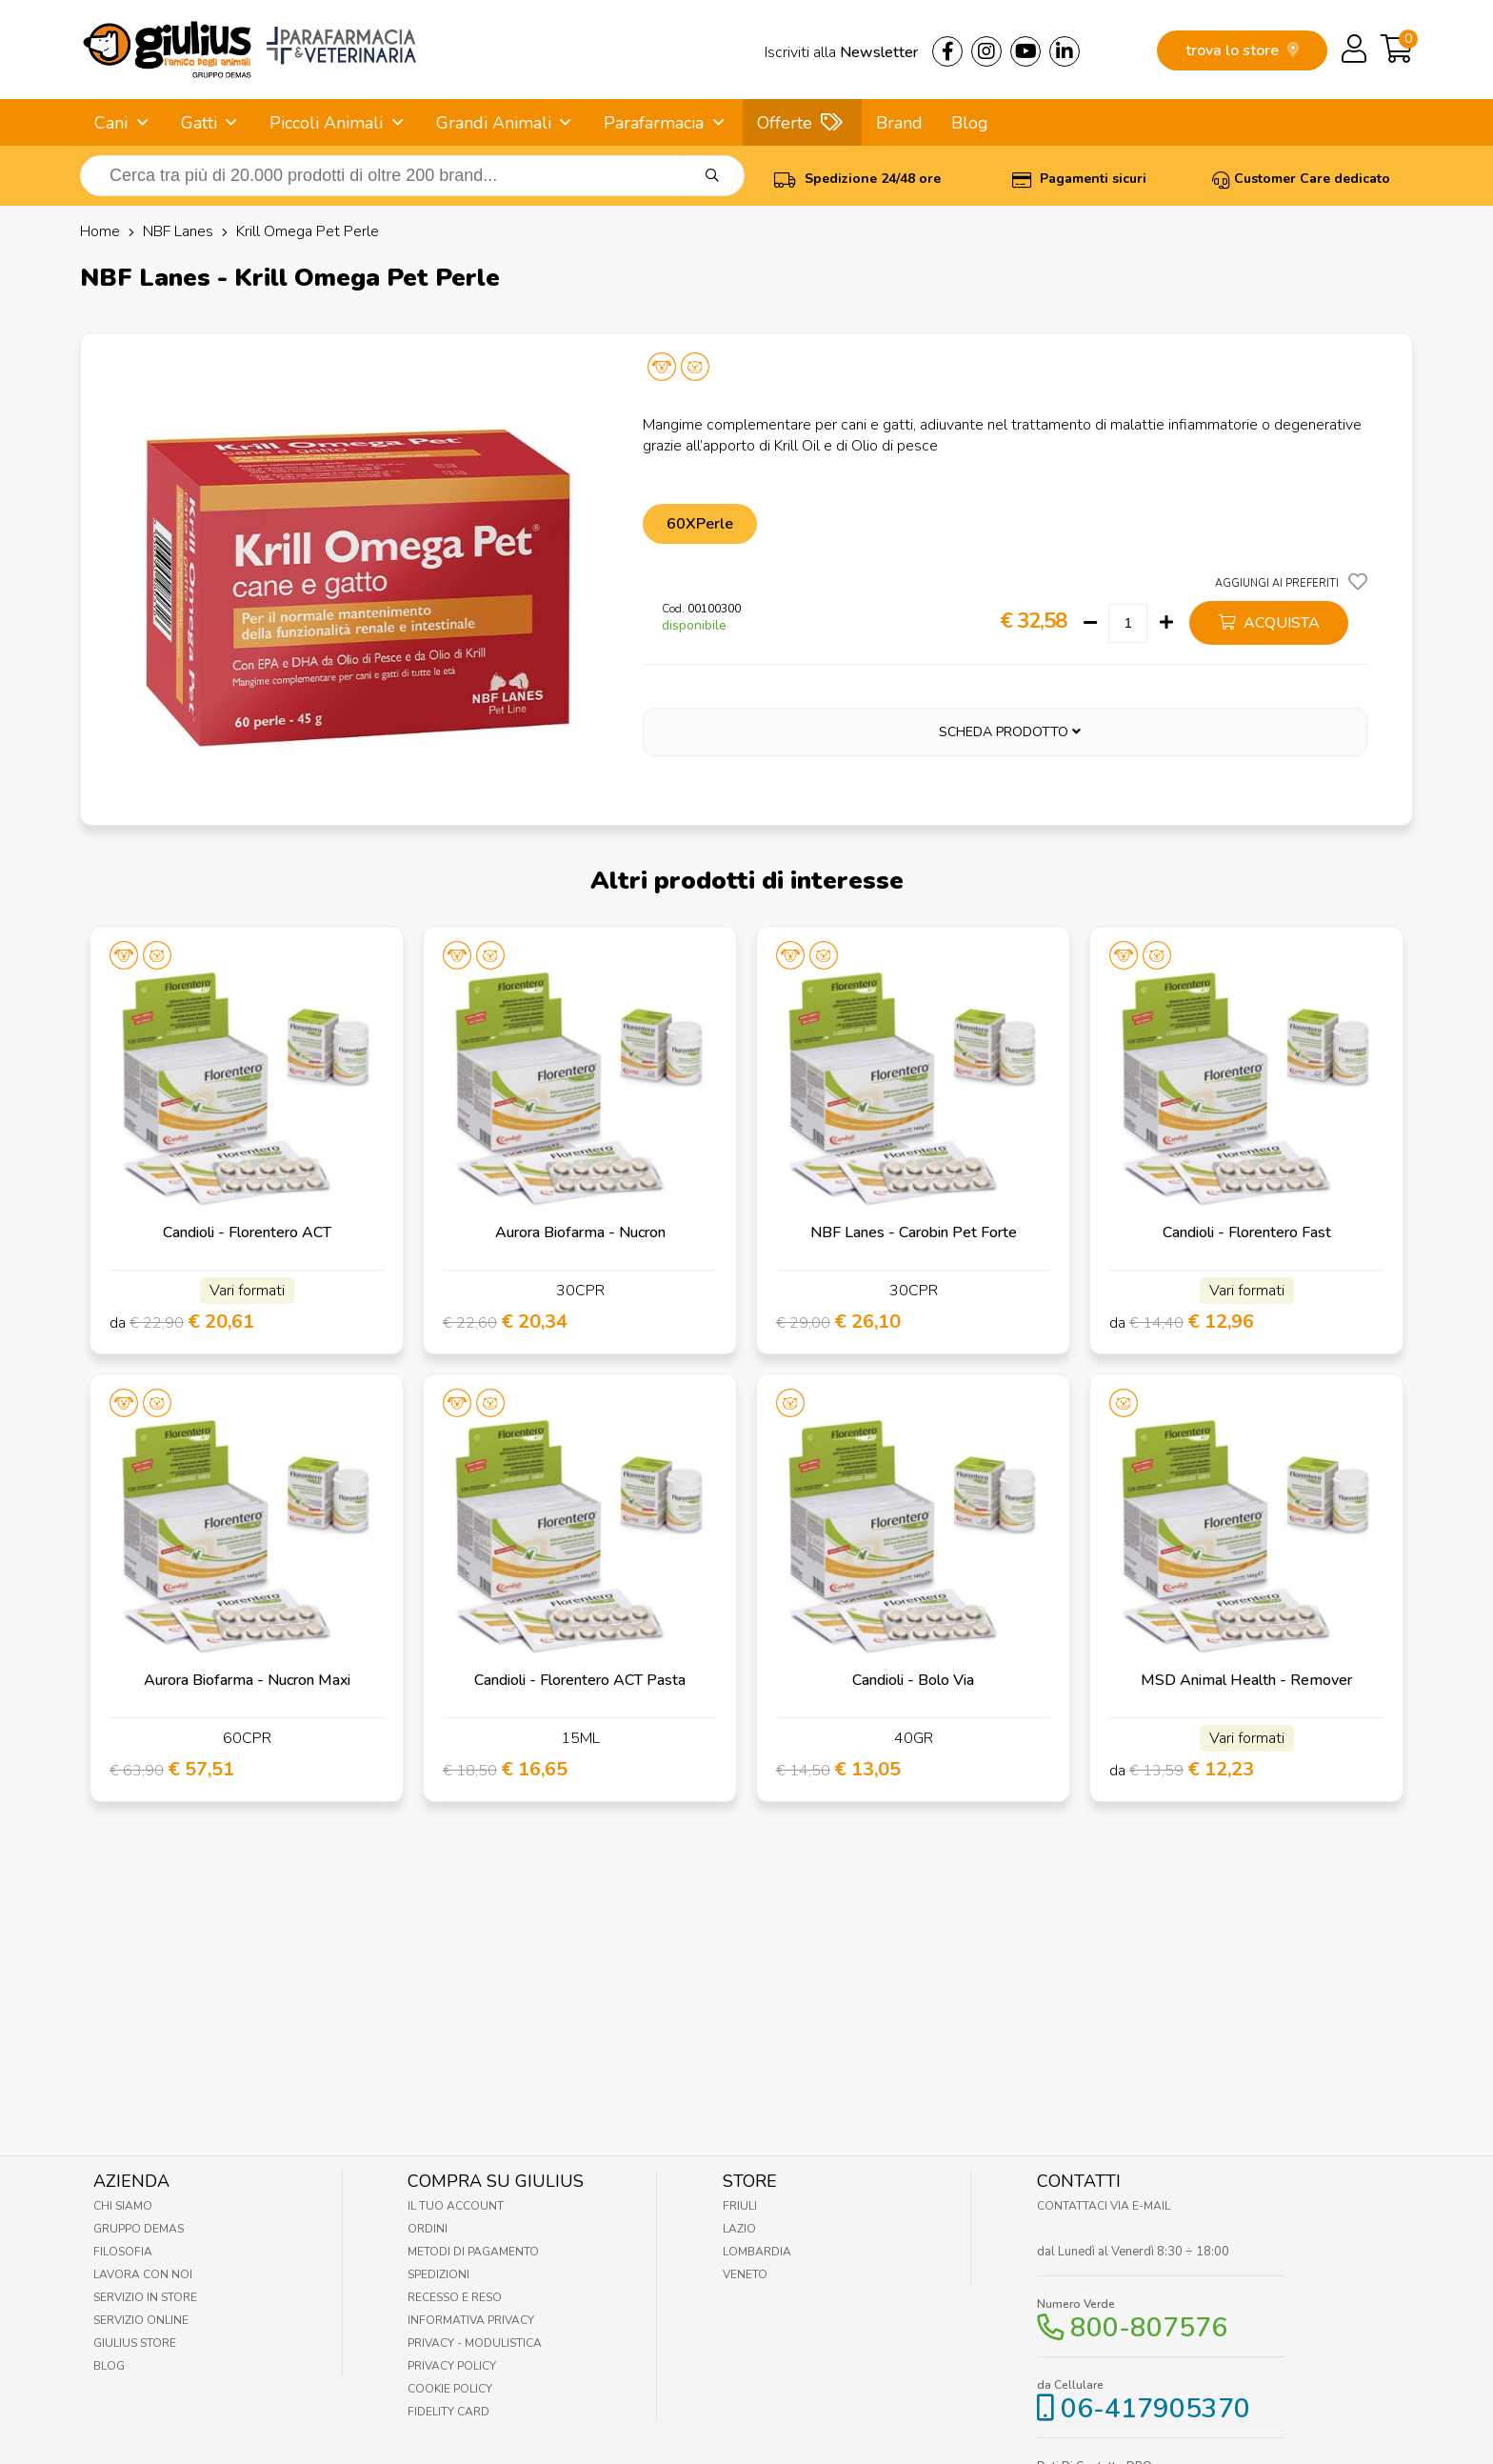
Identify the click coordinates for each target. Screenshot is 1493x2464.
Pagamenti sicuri (1079, 179)
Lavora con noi (142, 2274)
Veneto (745, 2274)
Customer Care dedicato (1301, 179)
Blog (969, 122)
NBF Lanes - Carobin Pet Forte (913, 1232)
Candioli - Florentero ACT (247, 1232)
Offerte (784, 122)
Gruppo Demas (138, 2228)
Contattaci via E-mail (1103, 2206)
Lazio (739, 2228)
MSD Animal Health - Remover (1246, 1680)
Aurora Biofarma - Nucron (580, 1232)
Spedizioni (438, 2274)
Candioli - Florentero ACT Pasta (580, 1680)
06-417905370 (1155, 2409)
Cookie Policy (450, 2388)
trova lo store (1242, 50)
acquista (1269, 622)
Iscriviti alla (841, 52)
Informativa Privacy (471, 2320)
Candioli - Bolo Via (913, 1680)
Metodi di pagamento (473, 2251)
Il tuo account (456, 2206)
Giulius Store (134, 2343)
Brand (899, 122)
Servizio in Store (145, 2297)
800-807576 (1148, 2328)
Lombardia (757, 2251)
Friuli (740, 2206)
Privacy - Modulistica (475, 2343)
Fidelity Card (448, 2411)
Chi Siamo (122, 2206)
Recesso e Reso (455, 2297)
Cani (111, 122)
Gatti (199, 122)
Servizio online (141, 2320)
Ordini (428, 2228)
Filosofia (122, 2251)
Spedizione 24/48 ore (857, 179)
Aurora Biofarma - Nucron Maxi (247, 1680)
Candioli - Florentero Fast (1247, 1232)
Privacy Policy (452, 2366)
